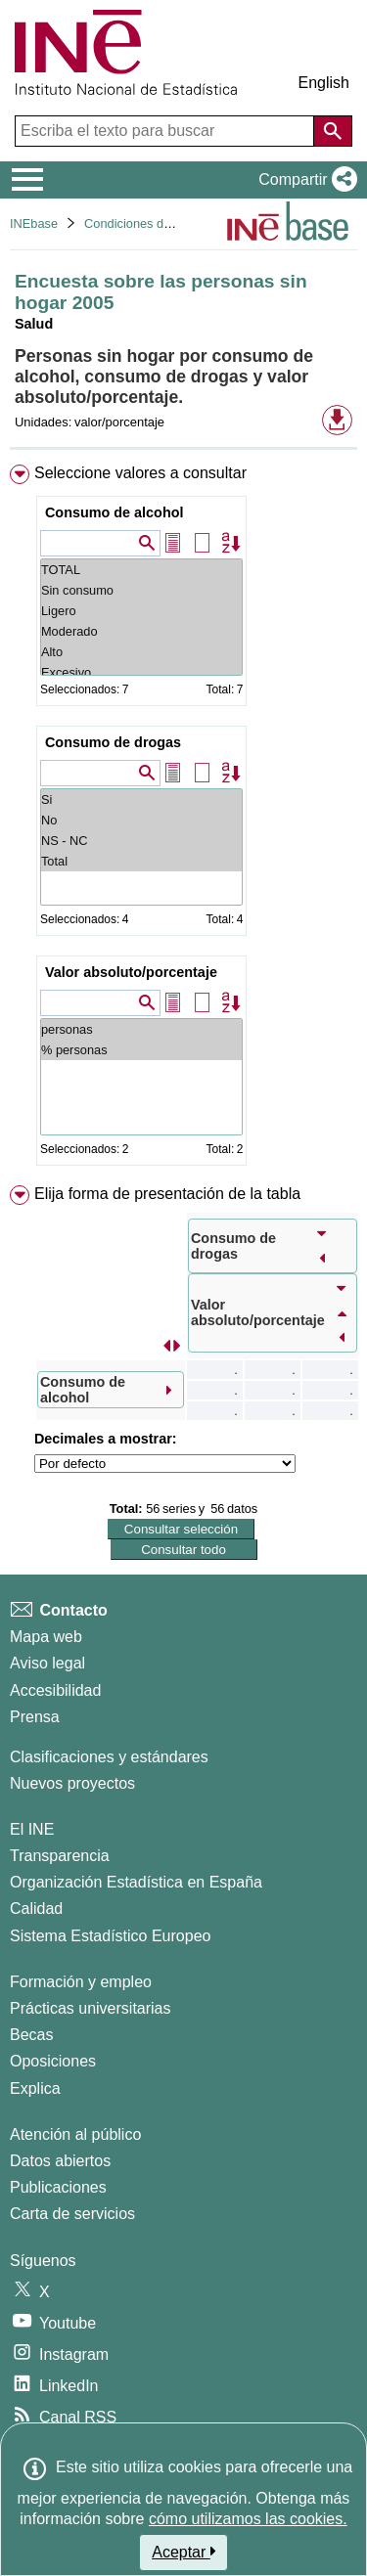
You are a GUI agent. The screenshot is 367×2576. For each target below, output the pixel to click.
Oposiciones (53, 2061)
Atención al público (75, 2134)
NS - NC (141, 840)
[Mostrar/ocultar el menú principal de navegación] (28, 180)
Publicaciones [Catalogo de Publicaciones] (58, 2187)
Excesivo (141, 672)
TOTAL (141, 569)
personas (141, 1029)
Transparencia (60, 1855)
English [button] (323, 82)
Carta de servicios (72, 2213)
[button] (304, 180)
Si (141, 799)
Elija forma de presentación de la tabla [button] (167, 1193)
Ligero (141, 610)
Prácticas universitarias (90, 2008)
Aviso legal (47, 1663)
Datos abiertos (60, 2161)
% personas (141, 1050)
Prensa (35, 1717)
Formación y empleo (81, 1982)
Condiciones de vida (140, 223)
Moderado (141, 631)
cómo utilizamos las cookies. (248, 2518)
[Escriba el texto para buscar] (166, 131)
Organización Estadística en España (136, 1882)
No (141, 820)
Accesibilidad (55, 1690)
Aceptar (183, 2551)
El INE (32, 1829)
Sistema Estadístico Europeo (110, 1936)
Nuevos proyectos (72, 1783)
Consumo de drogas (113, 742)
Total (141, 861)
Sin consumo (141, 590)
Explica (35, 2088)
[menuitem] (183, 819)
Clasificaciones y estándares (109, 1757)
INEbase (34, 223)
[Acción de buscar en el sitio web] (332, 131)
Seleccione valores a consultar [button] (140, 473)
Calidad (36, 1908)
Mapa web (46, 1636)
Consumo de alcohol (114, 512)
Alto (141, 652)
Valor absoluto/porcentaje (131, 972)
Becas (31, 2034)
